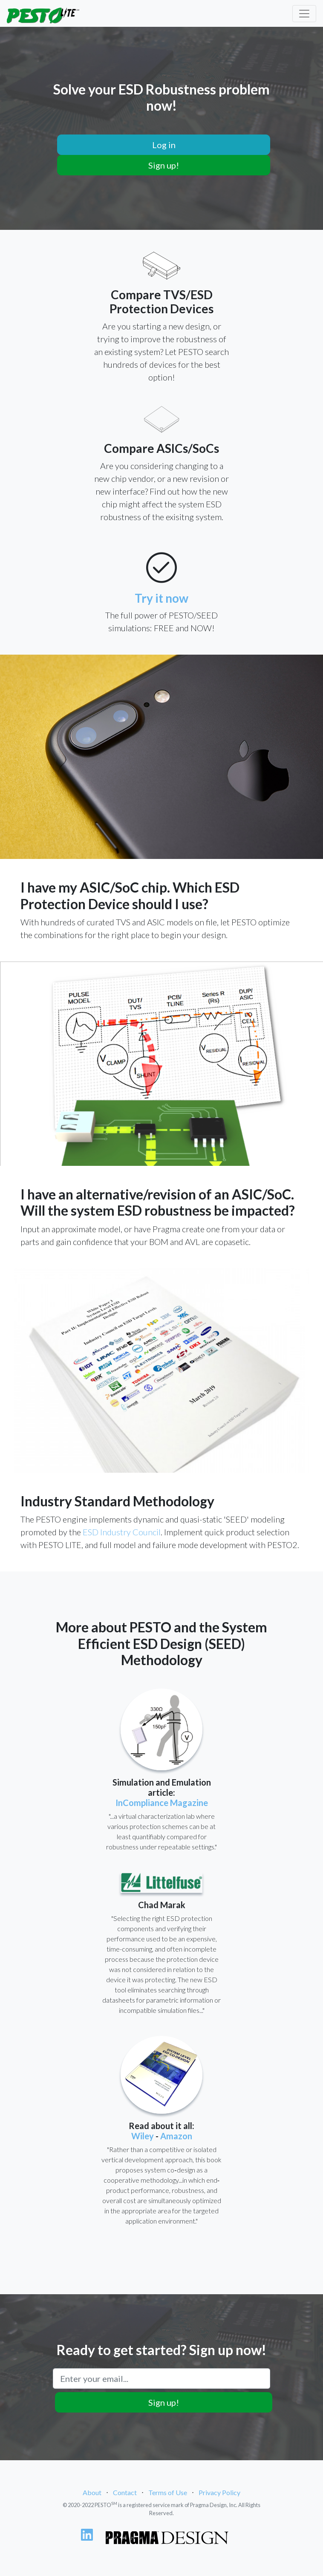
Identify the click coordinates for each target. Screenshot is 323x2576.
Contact (125, 2492)
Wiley (142, 2136)
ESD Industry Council (122, 1532)
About (92, 2492)
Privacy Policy (219, 2492)
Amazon (176, 2136)
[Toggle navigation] (304, 13)
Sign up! (163, 165)
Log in (164, 145)
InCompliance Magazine (161, 1802)
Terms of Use (167, 2492)
